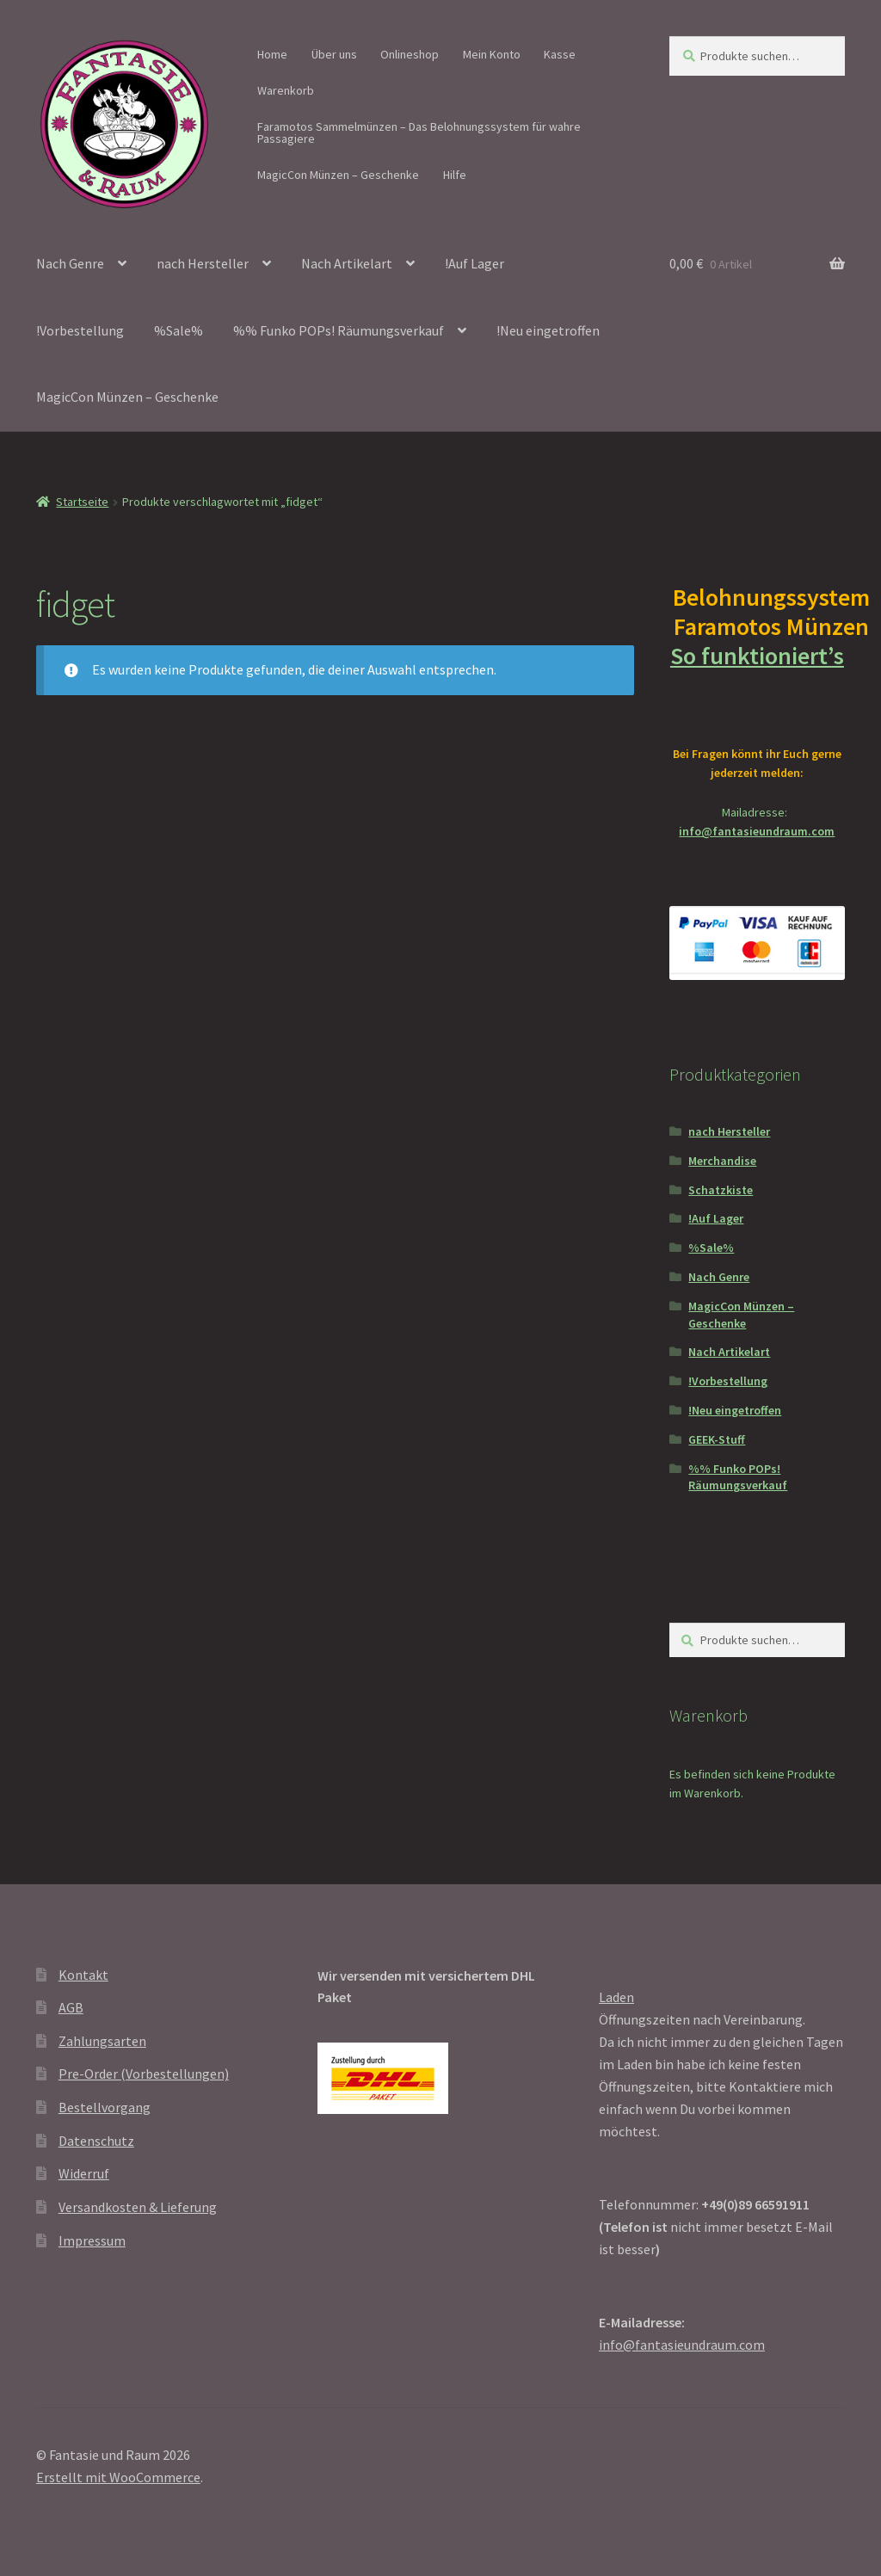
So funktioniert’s (757, 669)
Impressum (92, 2240)
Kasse (560, 54)
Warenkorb (285, 90)
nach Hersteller (203, 263)
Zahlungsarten (102, 2040)
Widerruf (84, 2173)
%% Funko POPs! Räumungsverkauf (338, 330)
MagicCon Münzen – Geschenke (338, 174)
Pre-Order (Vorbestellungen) (144, 2073)
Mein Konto (492, 54)
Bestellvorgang (105, 2107)
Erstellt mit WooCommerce (118, 2477)
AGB (71, 2007)
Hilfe (454, 174)
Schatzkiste (720, 1190)
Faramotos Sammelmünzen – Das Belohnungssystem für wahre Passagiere (419, 132)
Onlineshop (409, 54)
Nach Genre (70, 263)
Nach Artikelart (346, 263)
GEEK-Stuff (716, 1439)
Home (272, 54)
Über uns (334, 54)
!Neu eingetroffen (548, 330)
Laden (616, 1997)
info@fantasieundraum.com (757, 831)
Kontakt (83, 1974)
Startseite (82, 501)
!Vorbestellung (80, 330)
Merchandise (722, 1160)
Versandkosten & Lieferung (138, 2206)
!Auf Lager (474, 263)
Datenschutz (96, 2140)
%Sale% (178, 330)
